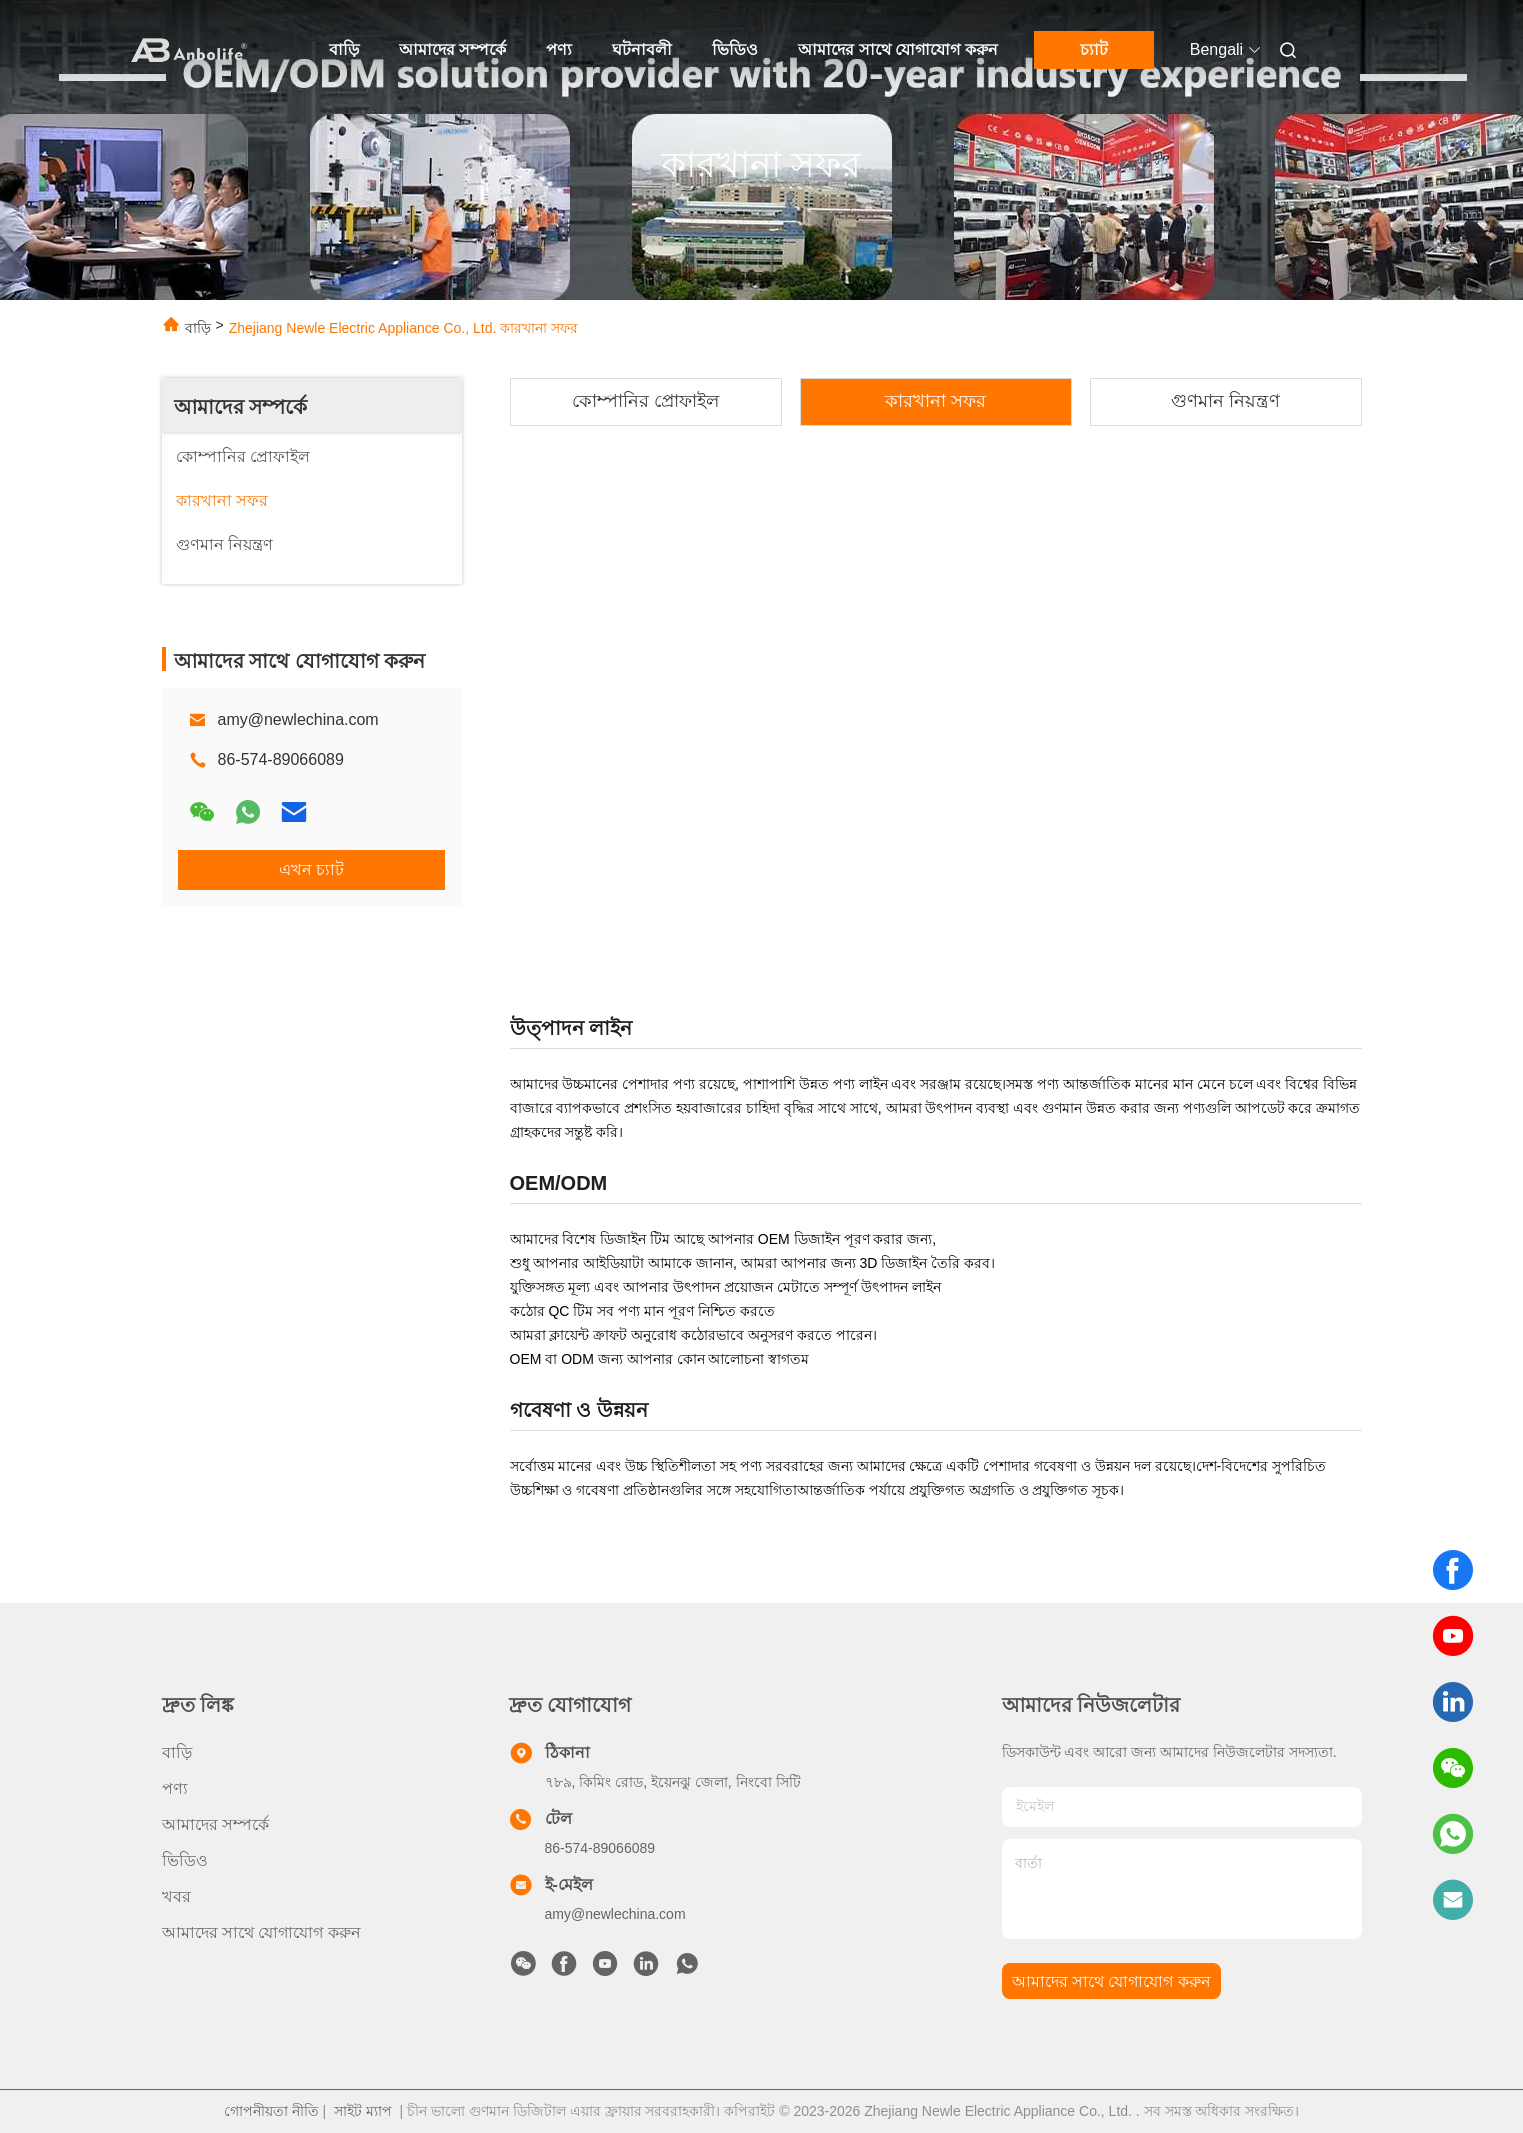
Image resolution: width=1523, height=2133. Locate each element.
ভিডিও (735, 49)
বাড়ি (344, 49)
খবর (176, 1896)
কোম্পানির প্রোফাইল (645, 401)
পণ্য (559, 49)
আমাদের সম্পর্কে (452, 49)
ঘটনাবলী (642, 49)
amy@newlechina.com (298, 719)
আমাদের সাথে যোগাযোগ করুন (897, 49)
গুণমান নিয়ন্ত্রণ (1225, 401)
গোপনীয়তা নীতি (271, 2111)
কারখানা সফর (935, 401)
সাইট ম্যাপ (363, 2111)
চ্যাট (1094, 49)
